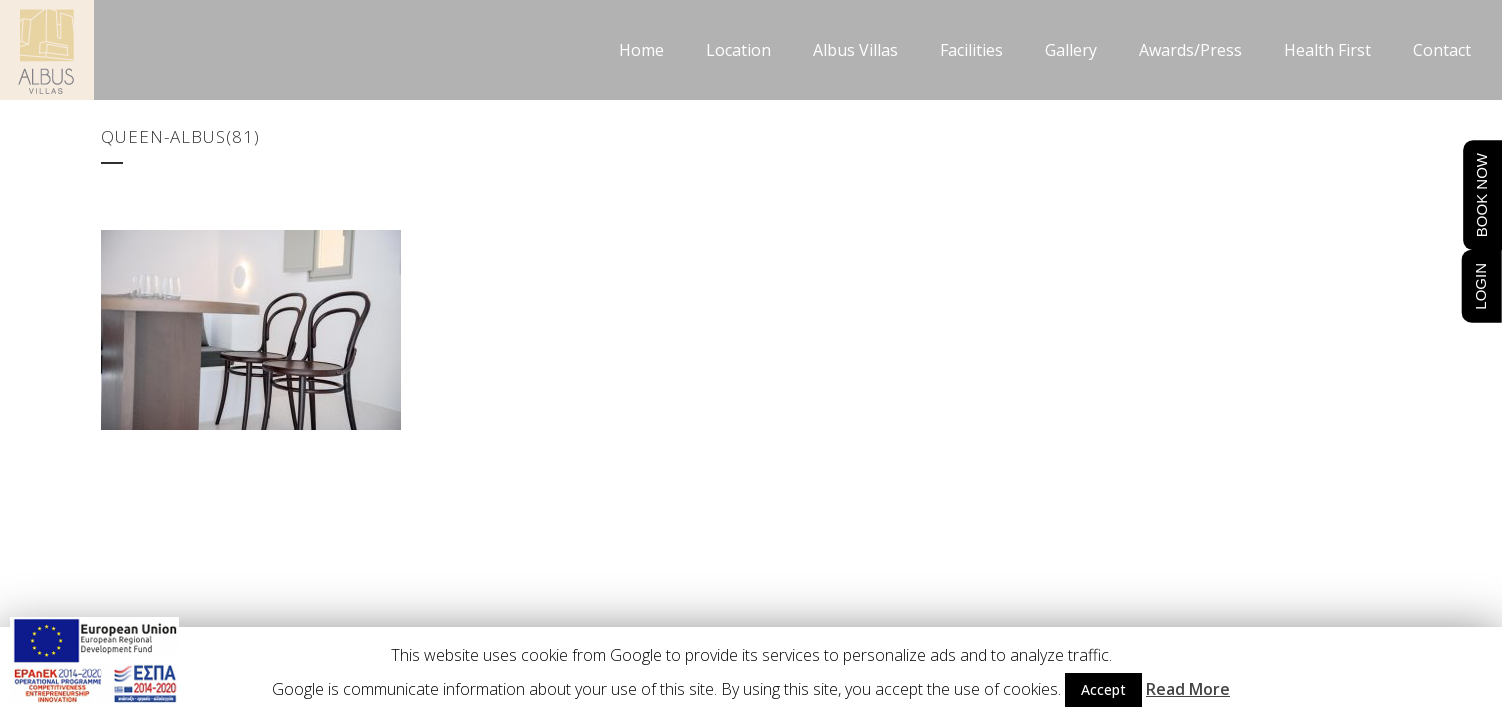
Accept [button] (1103, 689)
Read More (1188, 689)
